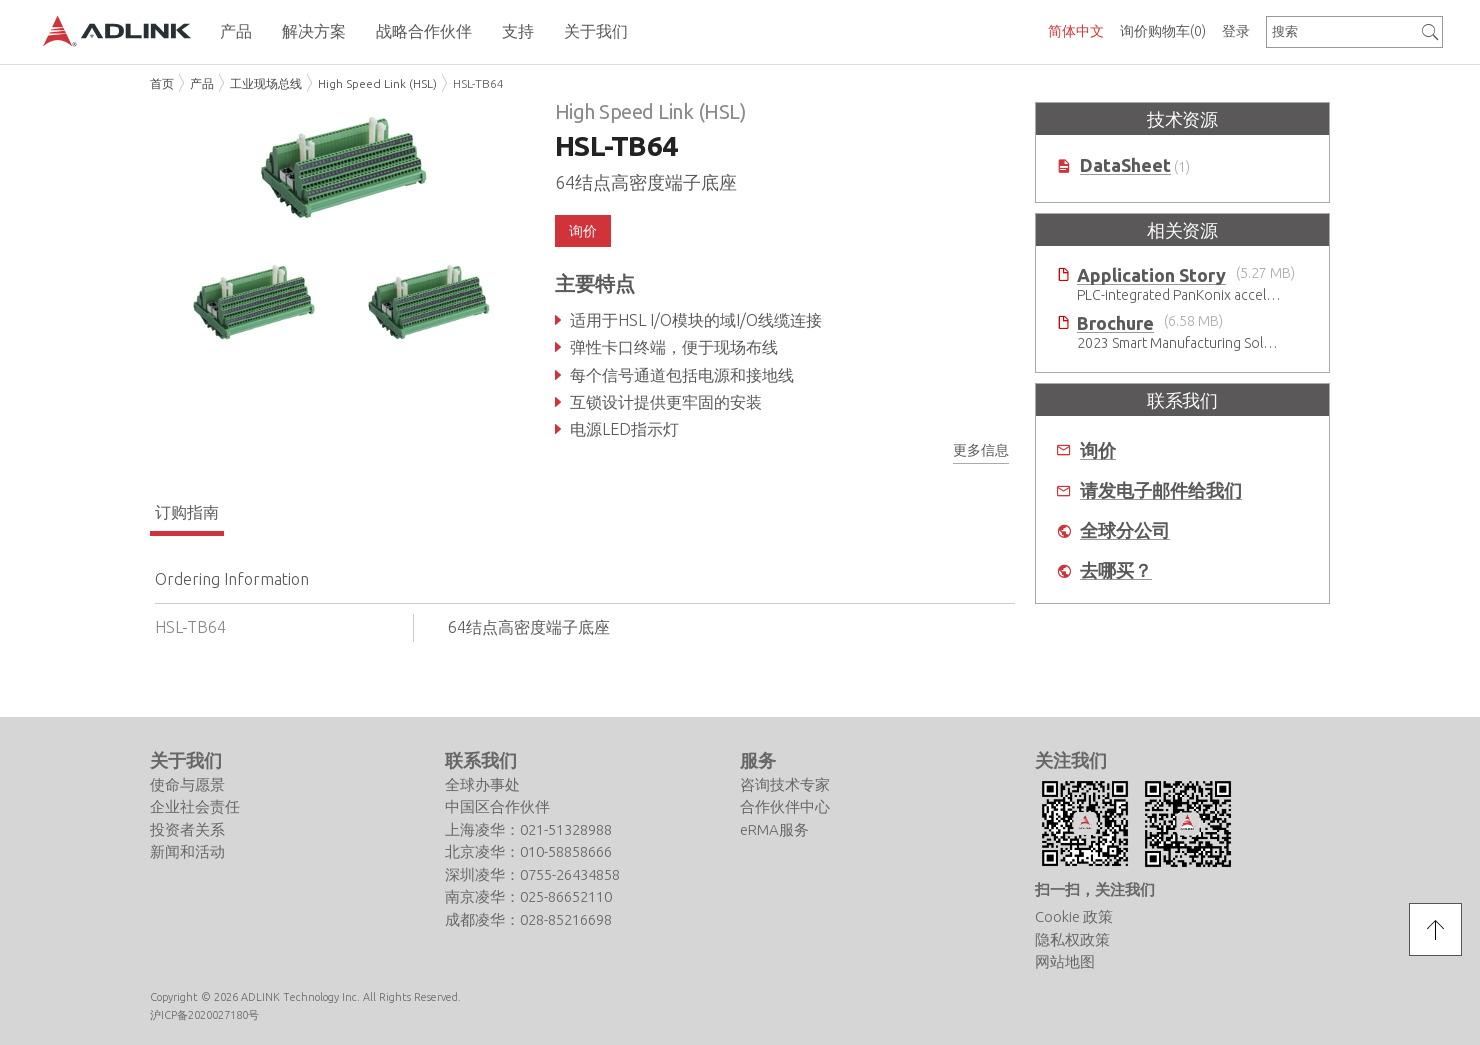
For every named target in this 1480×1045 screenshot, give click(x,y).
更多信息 (981, 450)
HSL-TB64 (478, 83)
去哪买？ (1116, 570)
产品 (202, 83)
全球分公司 (1125, 530)
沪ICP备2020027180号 (204, 1015)
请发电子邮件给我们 (1161, 490)
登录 (1236, 31)
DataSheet (1125, 165)
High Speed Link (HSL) (377, 83)
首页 (162, 83)
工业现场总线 (266, 83)
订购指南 (187, 512)
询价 (583, 231)
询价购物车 (1163, 31)
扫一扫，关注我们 (1095, 889)
